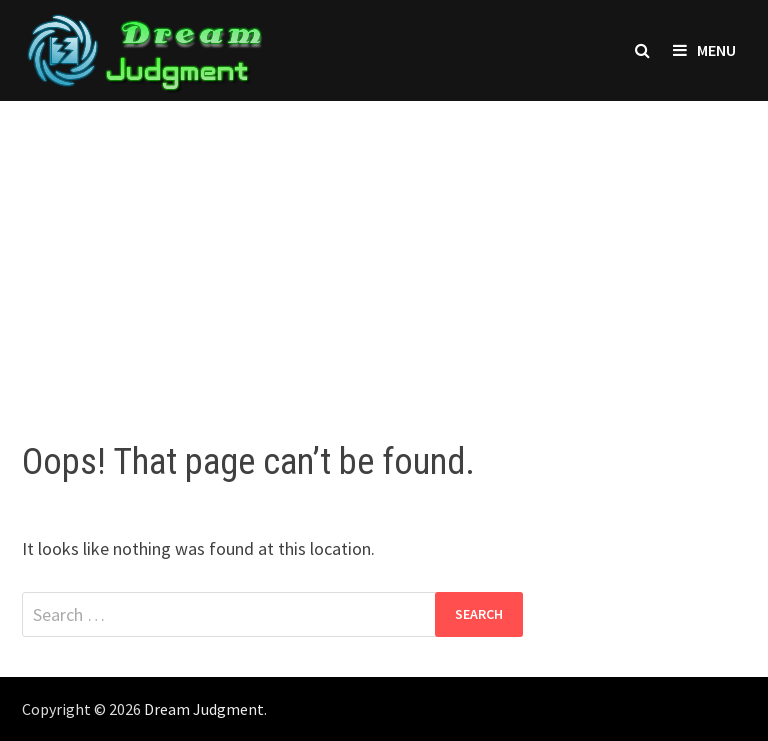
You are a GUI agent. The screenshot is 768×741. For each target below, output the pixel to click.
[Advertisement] (384, 251)
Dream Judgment (204, 709)
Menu (704, 50)
